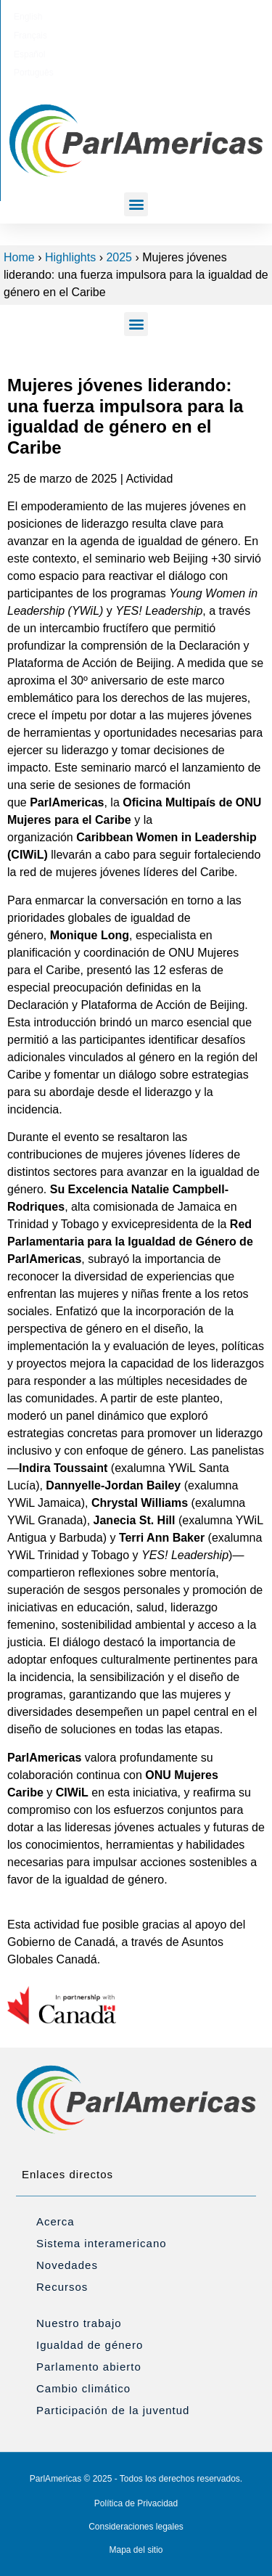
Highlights (70, 257)
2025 (119, 257)
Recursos (62, 2287)
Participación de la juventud (112, 2410)
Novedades (67, 2265)
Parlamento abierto (88, 2366)
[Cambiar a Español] (154, 16)
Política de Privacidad (136, 2503)
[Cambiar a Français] (107, 16)
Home (19, 257)
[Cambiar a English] (62, 16)
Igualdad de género (89, 2345)
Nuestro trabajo (79, 2323)
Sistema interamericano (101, 2243)
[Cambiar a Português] (205, 16)
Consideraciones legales (136, 2527)
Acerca (55, 2221)
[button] (136, 204)
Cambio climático (83, 2388)
